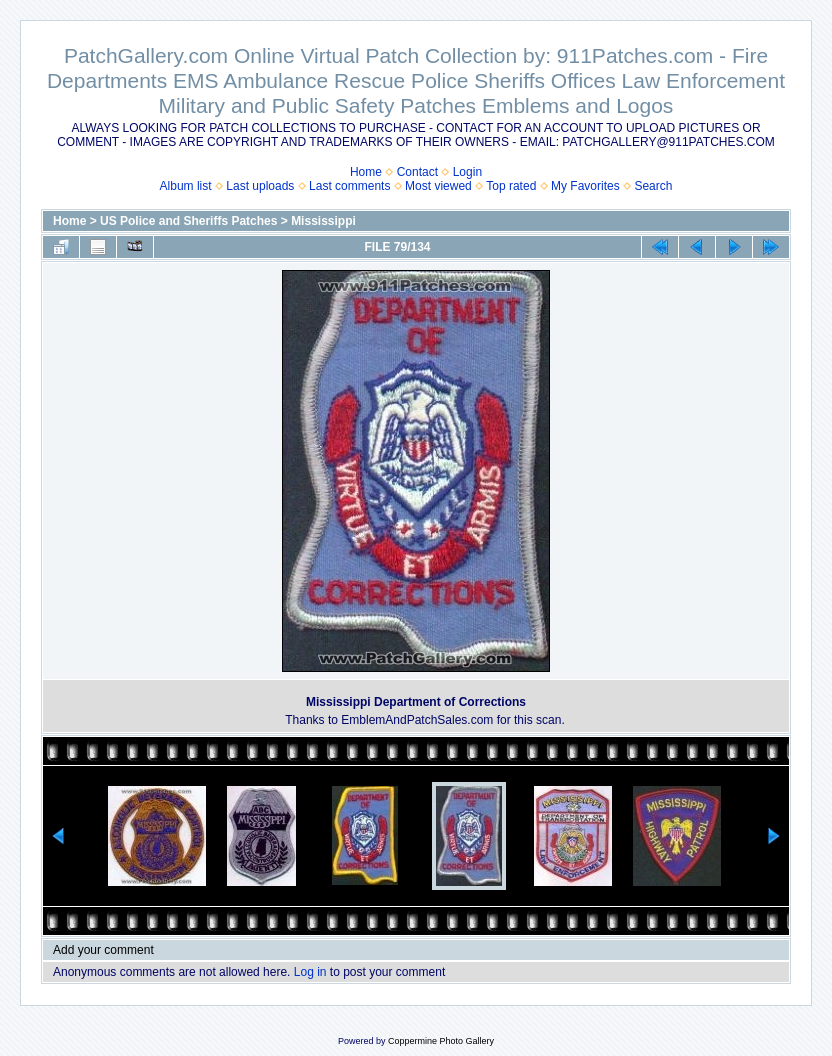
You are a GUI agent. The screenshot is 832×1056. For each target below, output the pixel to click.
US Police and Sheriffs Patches (188, 221)
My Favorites (585, 186)
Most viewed (438, 186)
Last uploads (260, 186)
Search (653, 186)
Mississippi (323, 221)
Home (366, 172)
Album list (186, 186)
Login (467, 172)
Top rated (511, 186)
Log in (310, 972)
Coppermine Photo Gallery (441, 1041)
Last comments (349, 186)
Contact (417, 172)
